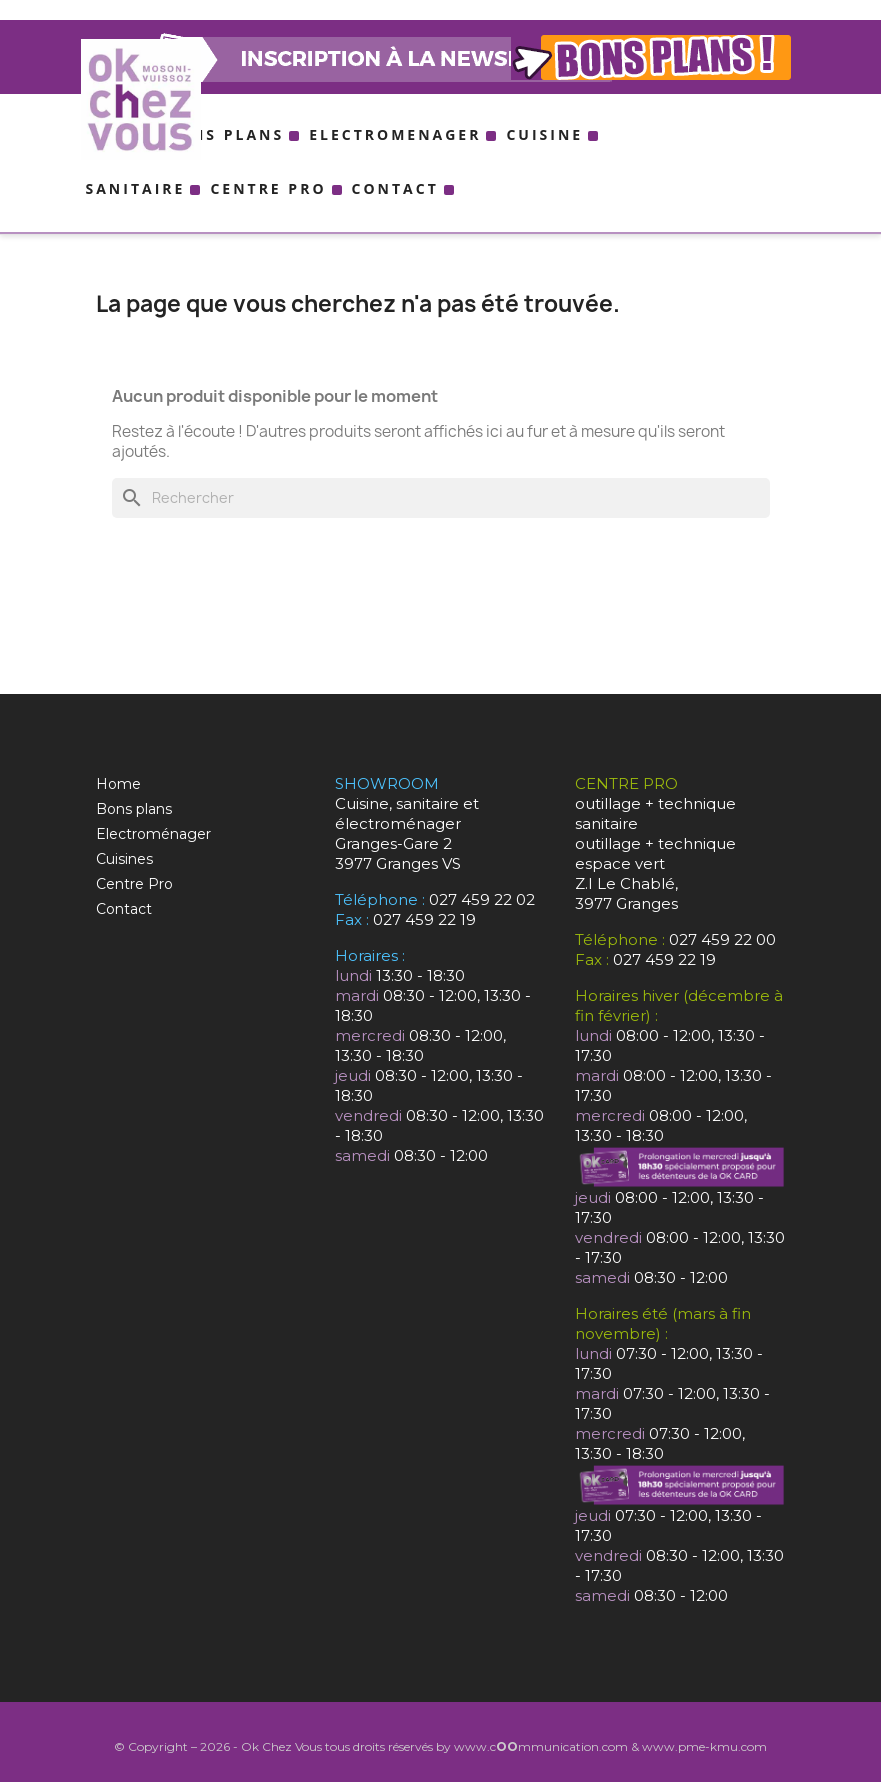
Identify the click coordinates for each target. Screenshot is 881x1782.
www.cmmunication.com (541, 1746)
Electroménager (153, 834)
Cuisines (124, 859)
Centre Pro (268, 188)
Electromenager (395, 134)
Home (118, 784)
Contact (395, 188)
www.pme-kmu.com (704, 1746)
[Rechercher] (441, 498)
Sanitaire (136, 188)
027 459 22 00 (722, 939)
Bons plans (224, 134)
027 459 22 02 (482, 899)
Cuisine (544, 134)
